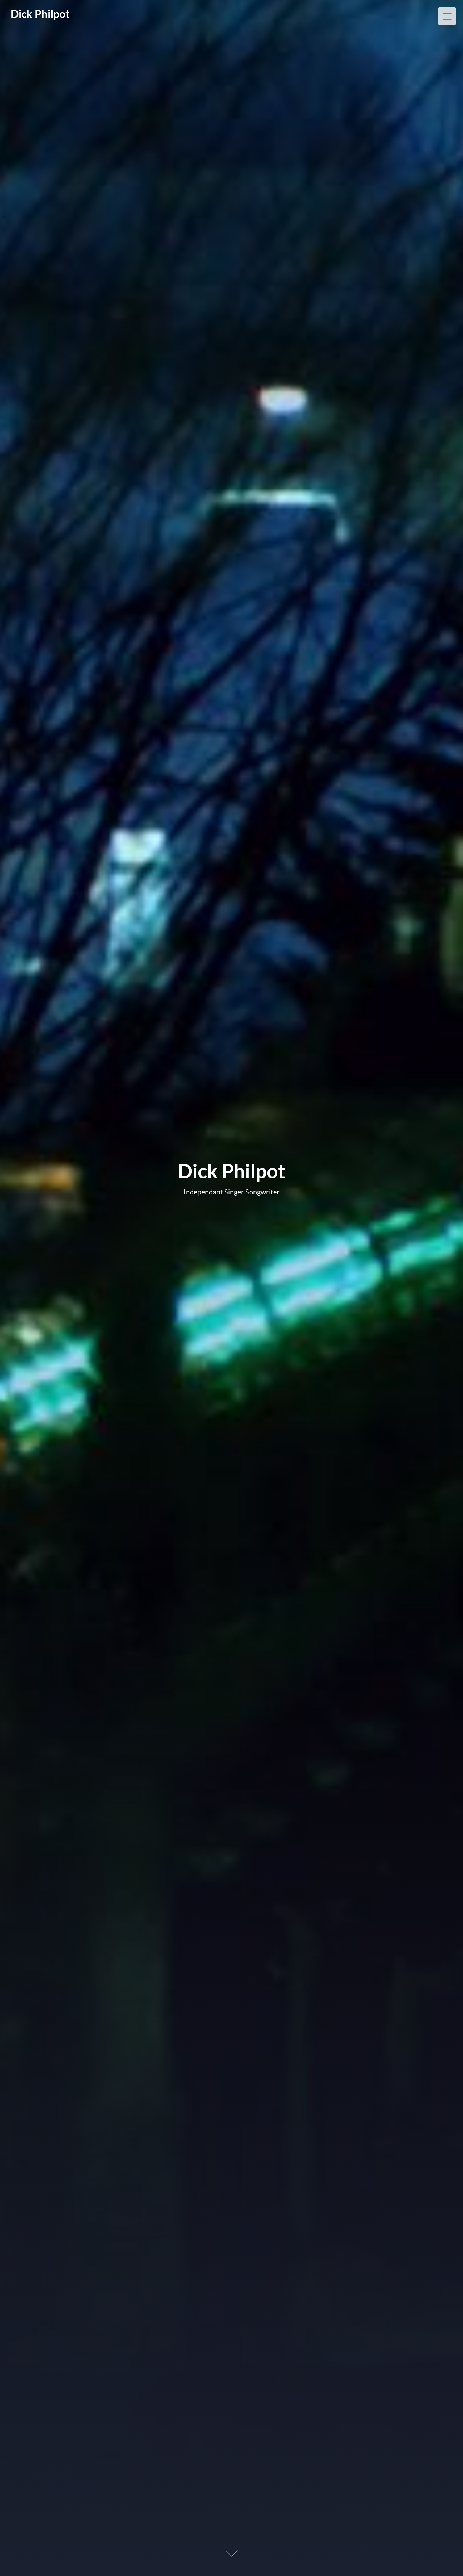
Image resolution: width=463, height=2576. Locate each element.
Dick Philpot (40, 13)
